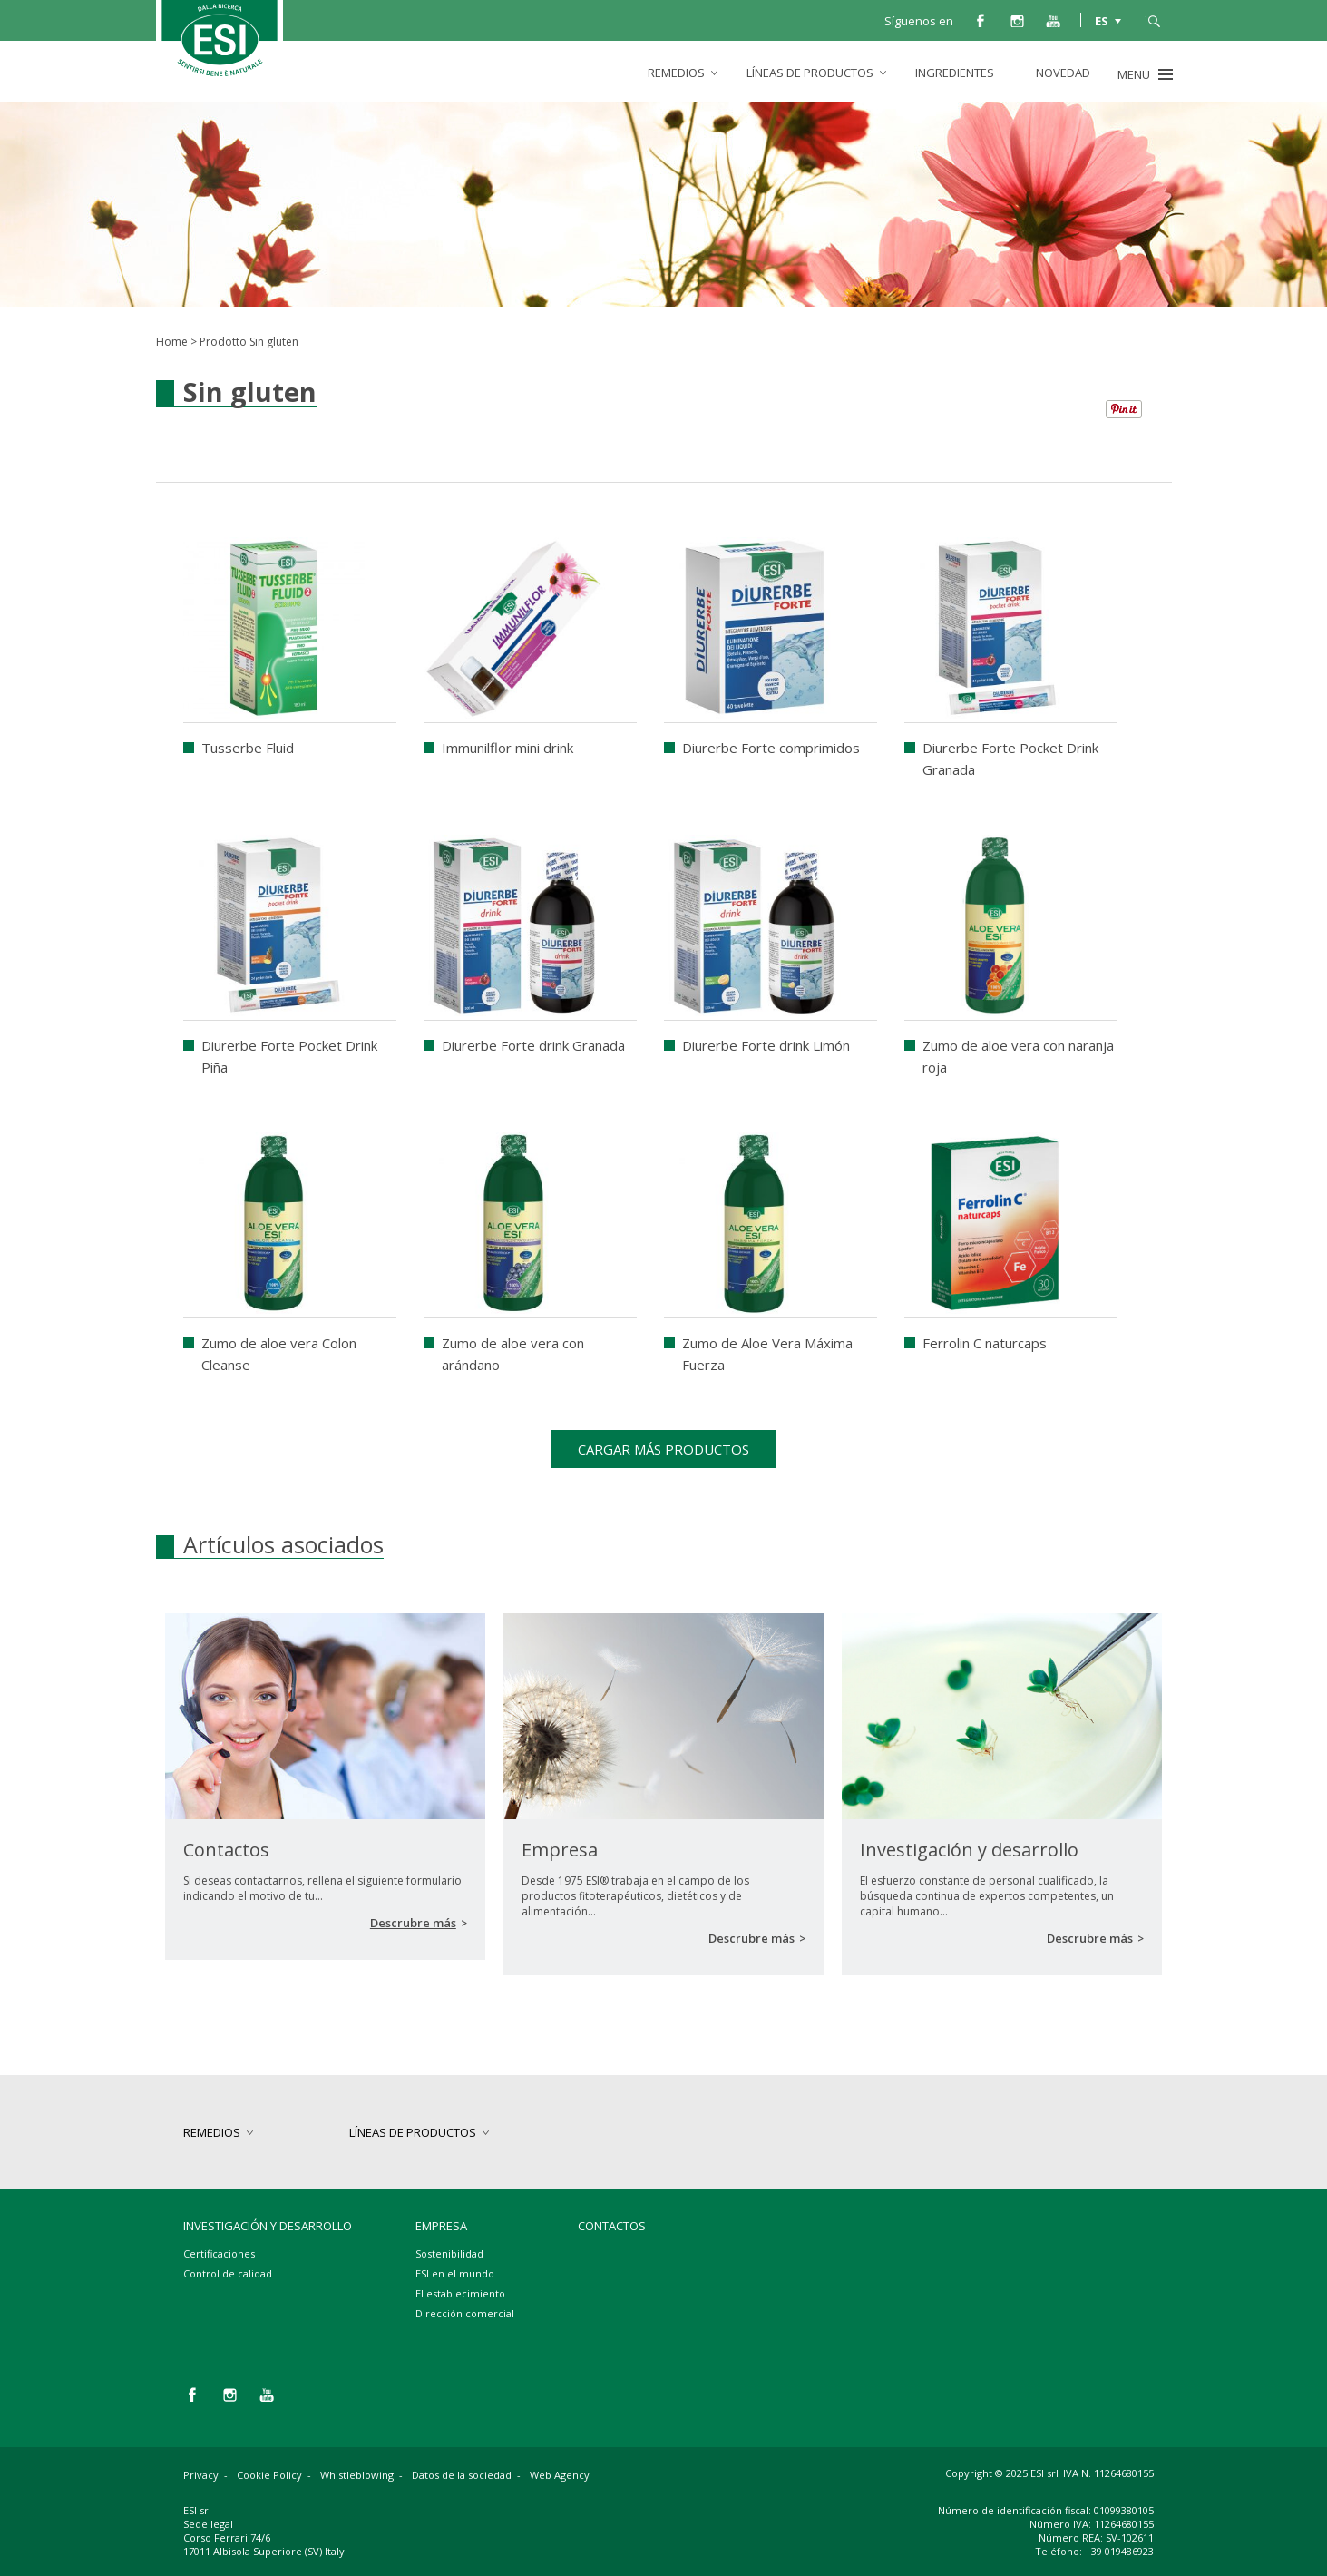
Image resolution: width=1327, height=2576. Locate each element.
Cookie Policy (269, 2475)
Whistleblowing (357, 2475)
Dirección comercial (464, 2313)
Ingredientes (954, 72)
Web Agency (560, 2475)
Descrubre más (413, 1923)
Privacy (201, 2475)
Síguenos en (918, 21)
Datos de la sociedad (462, 2475)
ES (1101, 20)
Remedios (676, 72)
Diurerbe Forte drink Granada (533, 1045)
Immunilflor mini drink (507, 748)
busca (1154, 20)
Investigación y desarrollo (267, 2226)
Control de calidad (227, 2273)
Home (172, 341)
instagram (1017, 20)
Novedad (1063, 72)
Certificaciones (219, 2253)
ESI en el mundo (454, 2273)
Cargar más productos (663, 1449)
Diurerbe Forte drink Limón (766, 1045)
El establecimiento (460, 2293)
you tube (1053, 20)
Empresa (441, 2226)
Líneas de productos (809, 72)
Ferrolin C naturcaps (984, 1343)
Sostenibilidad (449, 2253)
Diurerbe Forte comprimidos (771, 748)
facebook (980, 20)
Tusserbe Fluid (247, 748)
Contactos (612, 2226)
